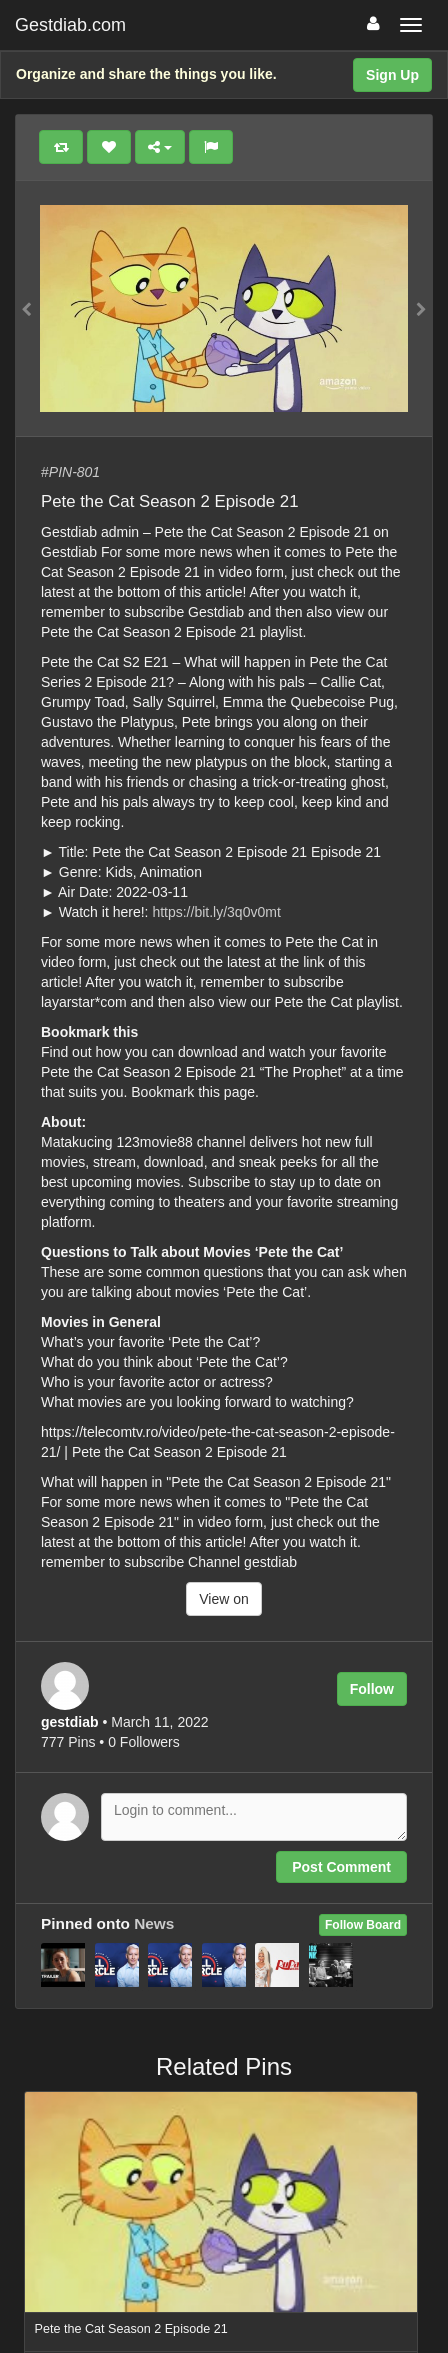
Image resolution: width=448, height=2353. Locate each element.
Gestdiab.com (70, 25)
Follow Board (363, 1925)
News (154, 1923)
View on (224, 1599)
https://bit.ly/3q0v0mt (216, 912)
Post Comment (341, 1867)
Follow (372, 1689)
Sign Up (392, 75)
